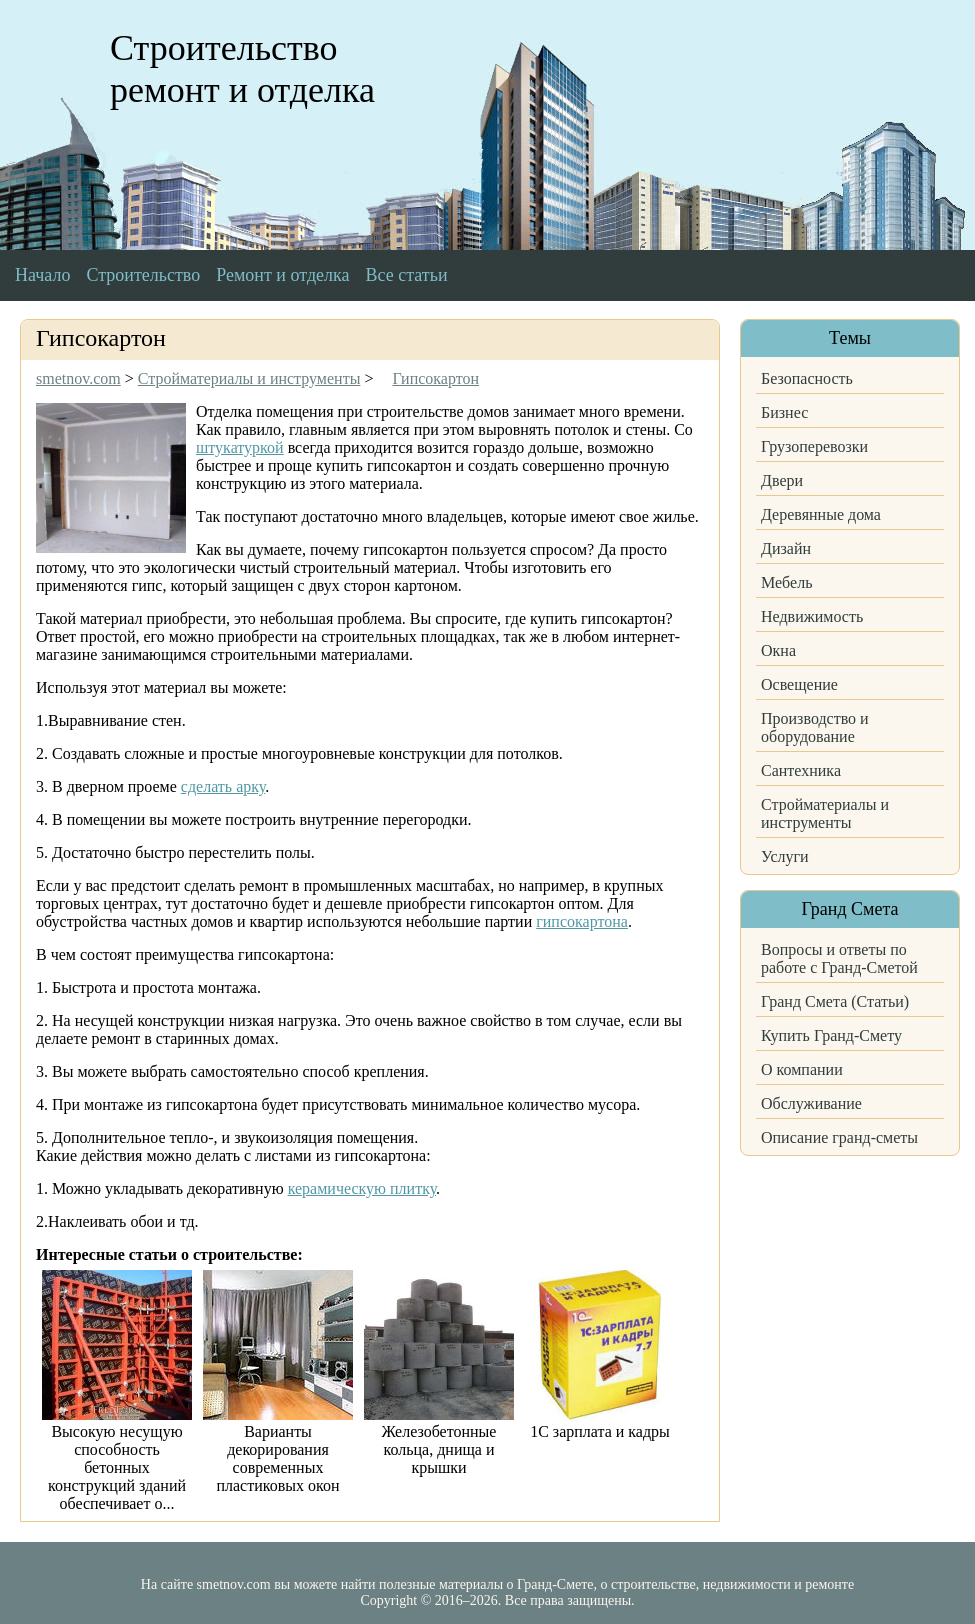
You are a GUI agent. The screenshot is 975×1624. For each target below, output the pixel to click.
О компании (802, 1069)
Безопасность (807, 378)
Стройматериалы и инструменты (825, 813)
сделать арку (223, 786)
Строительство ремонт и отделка (242, 69)
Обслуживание (811, 1103)
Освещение (799, 684)
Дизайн (786, 548)
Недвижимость (812, 616)
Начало (42, 275)
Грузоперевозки (814, 446)
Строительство (143, 275)
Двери (782, 480)
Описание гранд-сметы (839, 1137)
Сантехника (801, 770)
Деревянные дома (821, 514)
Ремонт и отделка (282, 275)
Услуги (785, 856)
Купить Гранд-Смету (831, 1035)
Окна (778, 650)
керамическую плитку (362, 1188)
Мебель (786, 582)
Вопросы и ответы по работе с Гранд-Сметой (839, 958)
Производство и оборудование (815, 727)
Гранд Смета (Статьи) (835, 1001)
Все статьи (407, 275)
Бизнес (784, 412)
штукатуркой (240, 447)
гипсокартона (582, 921)
